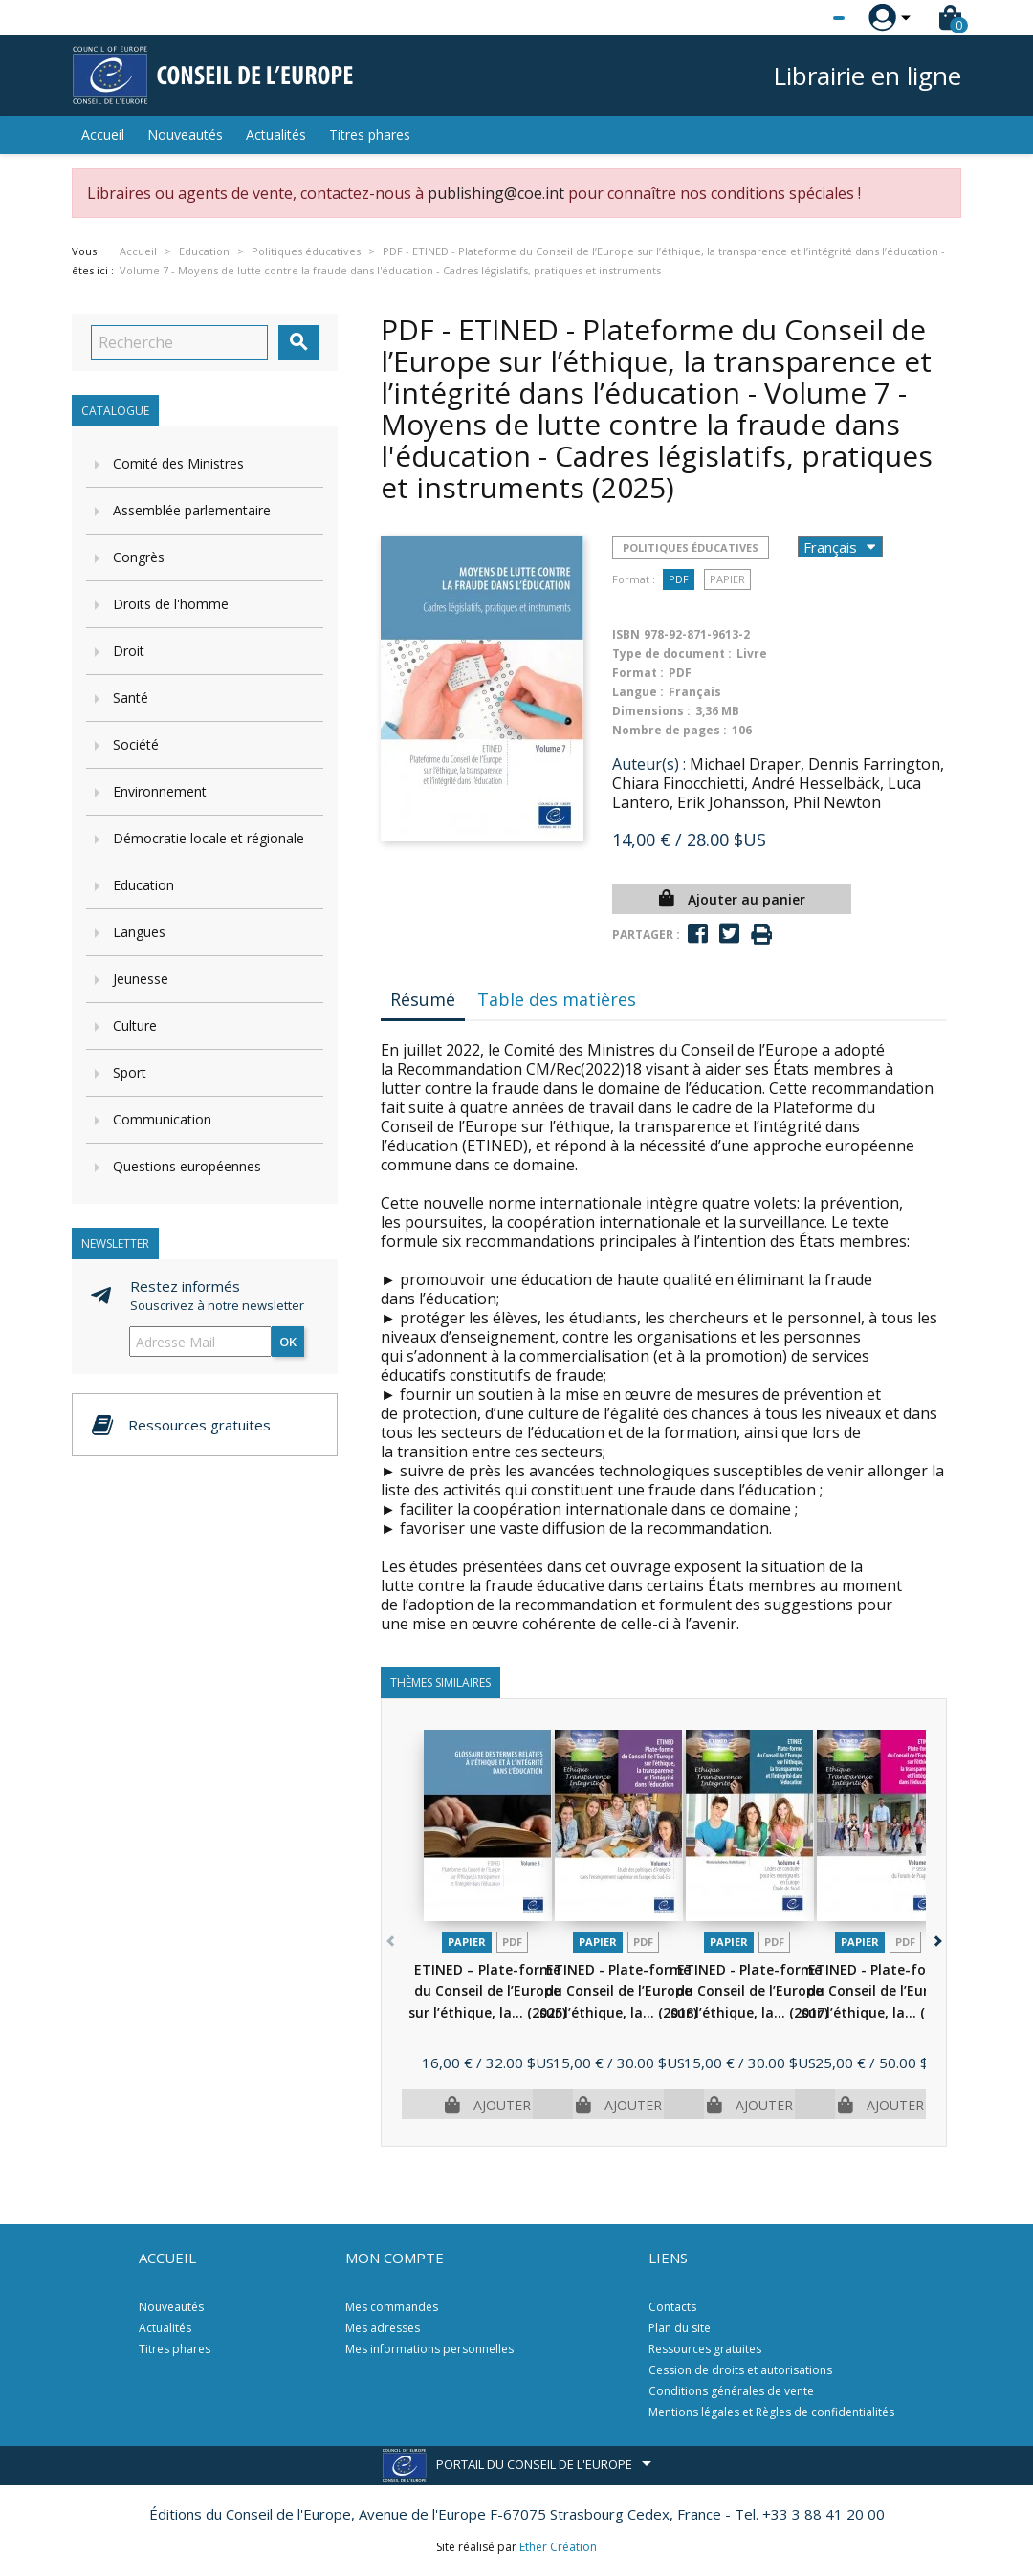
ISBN (626, 634)
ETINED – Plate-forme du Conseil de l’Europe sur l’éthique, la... (487, 1990)
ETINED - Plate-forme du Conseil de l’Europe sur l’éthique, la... (618, 1990)
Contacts (672, 2307)
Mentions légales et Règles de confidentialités (771, 2412)
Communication (162, 1119)
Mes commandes (391, 2307)
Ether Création (558, 2547)
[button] (936, 1938)
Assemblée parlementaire (192, 510)
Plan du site (679, 2328)
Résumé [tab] (422, 999)
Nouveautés (185, 134)
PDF (679, 579)
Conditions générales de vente (731, 2391)
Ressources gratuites (704, 2349)
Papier (727, 579)
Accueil (102, 134)
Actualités (276, 134)
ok (288, 1341)
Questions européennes (187, 1166)
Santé (130, 697)
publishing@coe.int (496, 193)
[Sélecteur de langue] (800, 18)
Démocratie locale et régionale (208, 838)
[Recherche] (179, 342)
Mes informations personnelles (429, 2349)
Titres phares (369, 134)
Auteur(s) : (649, 764)
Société (136, 744)
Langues (139, 932)
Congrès (139, 557)
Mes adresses (382, 2328)
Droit (128, 651)
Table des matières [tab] (556, 999)
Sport (129, 1072)
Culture (135, 1025)
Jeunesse (140, 979)
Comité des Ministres (178, 463)
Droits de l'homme (171, 604)
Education (143, 885)
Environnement (160, 791)
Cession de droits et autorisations (740, 2370)
